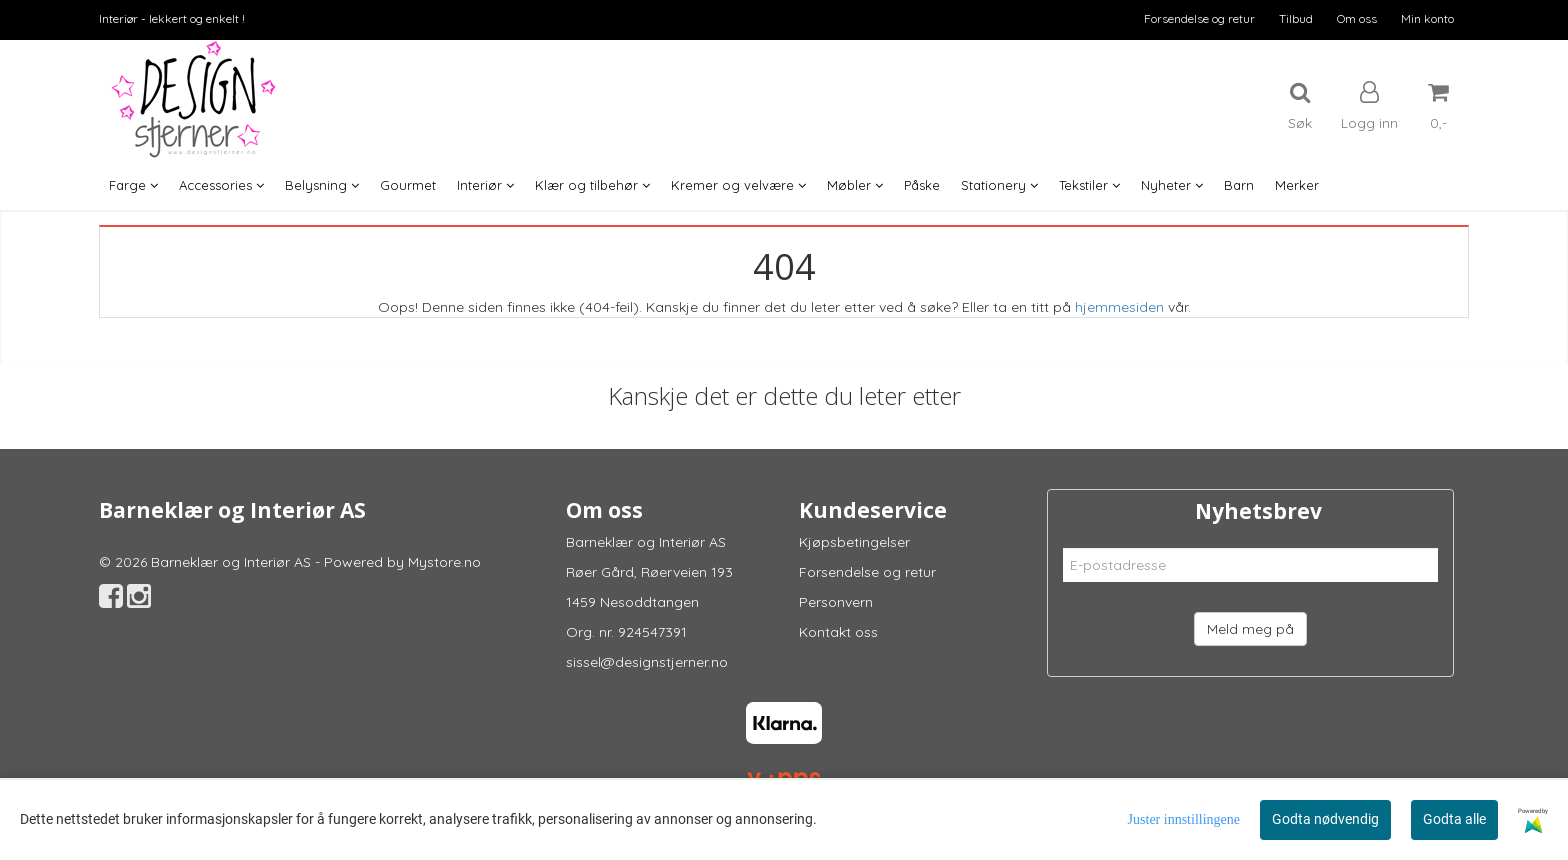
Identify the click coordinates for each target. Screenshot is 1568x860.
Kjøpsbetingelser (854, 542)
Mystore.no (444, 562)
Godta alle (1454, 819)
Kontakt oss (838, 632)
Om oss (1357, 18)
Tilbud (1296, 18)
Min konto (1427, 18)
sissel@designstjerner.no (647, 662)
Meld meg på (1250, 629)
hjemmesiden (1119, 307)
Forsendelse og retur (1199, 18)
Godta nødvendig (1325, 819)
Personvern (836, 602)
